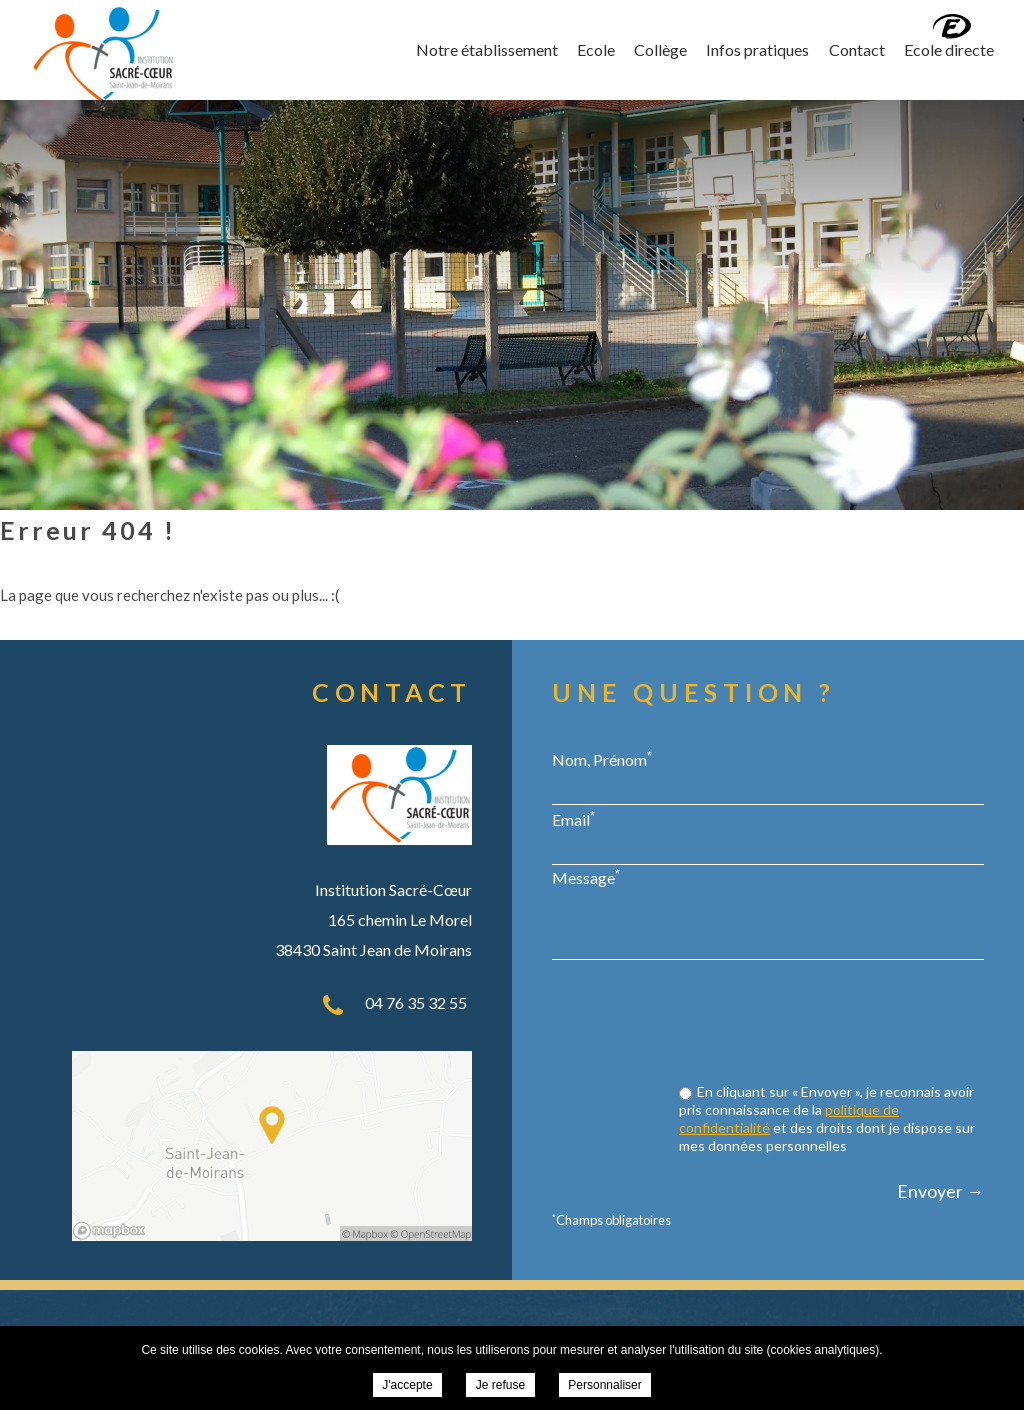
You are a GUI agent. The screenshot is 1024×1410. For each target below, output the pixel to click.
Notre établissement (487, 49)
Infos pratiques (757, 49)
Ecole (596, 49)
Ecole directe (949, 49)
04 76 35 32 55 (416, 1002)
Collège (660, 49)
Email (573, 819)
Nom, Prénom (602, 759)
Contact (857, 49)
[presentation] (832, 1024)
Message (586, 877)
